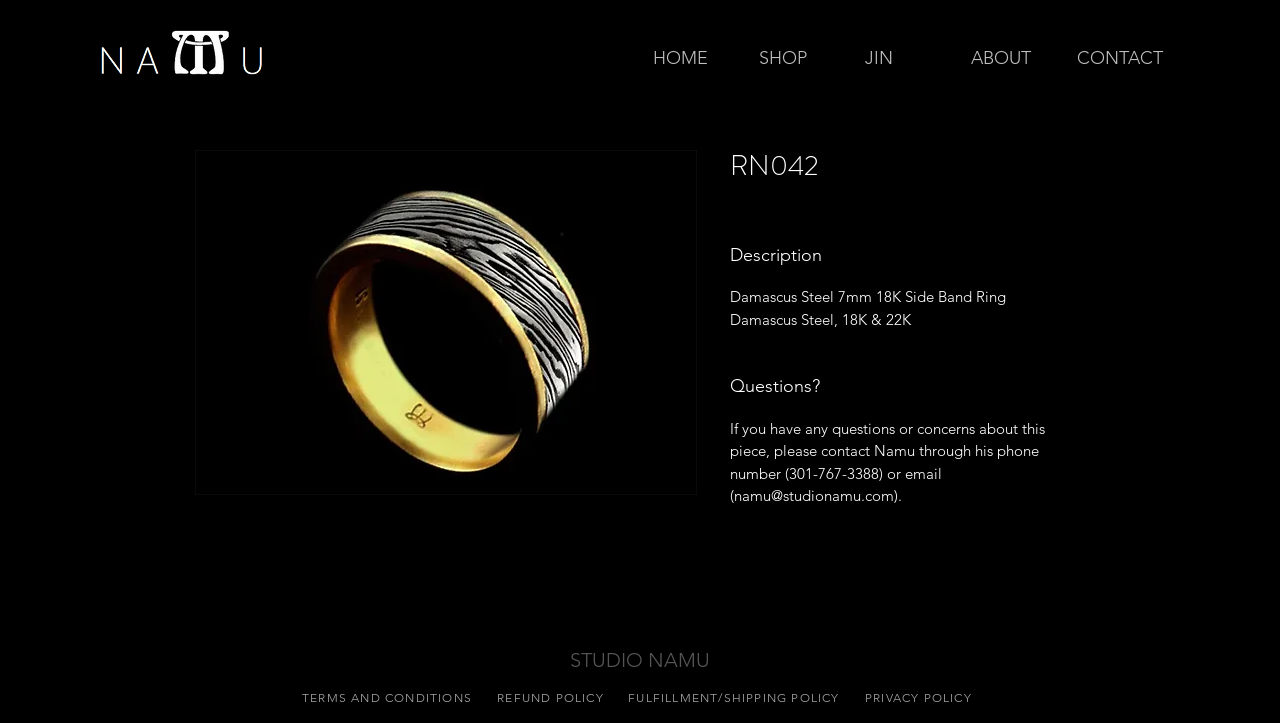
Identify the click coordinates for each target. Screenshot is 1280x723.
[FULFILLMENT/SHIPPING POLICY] (736, 697)
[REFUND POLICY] (552, 697)
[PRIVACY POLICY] (920, 697)
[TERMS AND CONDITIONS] (389, 697)
